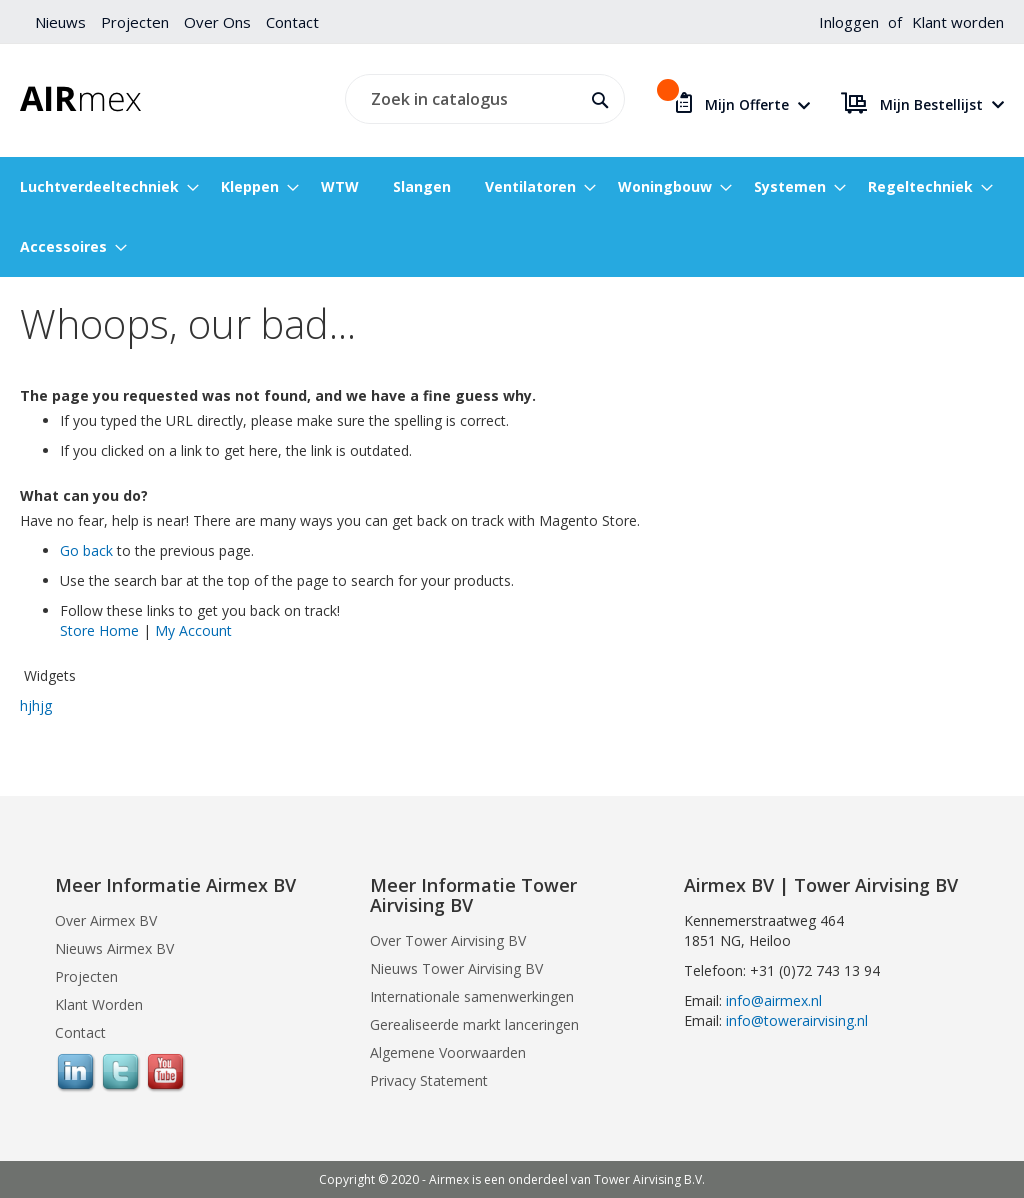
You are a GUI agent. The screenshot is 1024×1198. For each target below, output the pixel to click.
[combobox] (481, 99)
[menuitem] (103, 187)
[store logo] (80, 99)
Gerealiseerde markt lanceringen (474, 1024)
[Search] (596, 98)
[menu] (512, 217)
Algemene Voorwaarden (448, 1052)
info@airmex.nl (774, 1000)
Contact (292, 22)
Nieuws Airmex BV (114, 948)
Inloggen (849, 22)
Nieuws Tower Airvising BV (456, 968)
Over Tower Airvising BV (448, 940)
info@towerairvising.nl (797, 1020)
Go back (86, 550)
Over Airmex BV (106, 920)
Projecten (135, 22)
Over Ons (217, 22)
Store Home (99, 630)
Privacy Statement (429, 1080)
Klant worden (958, 22)
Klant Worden (99, 1004)
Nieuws (60, 22)
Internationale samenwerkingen (472, 996)
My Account (193, 630)
